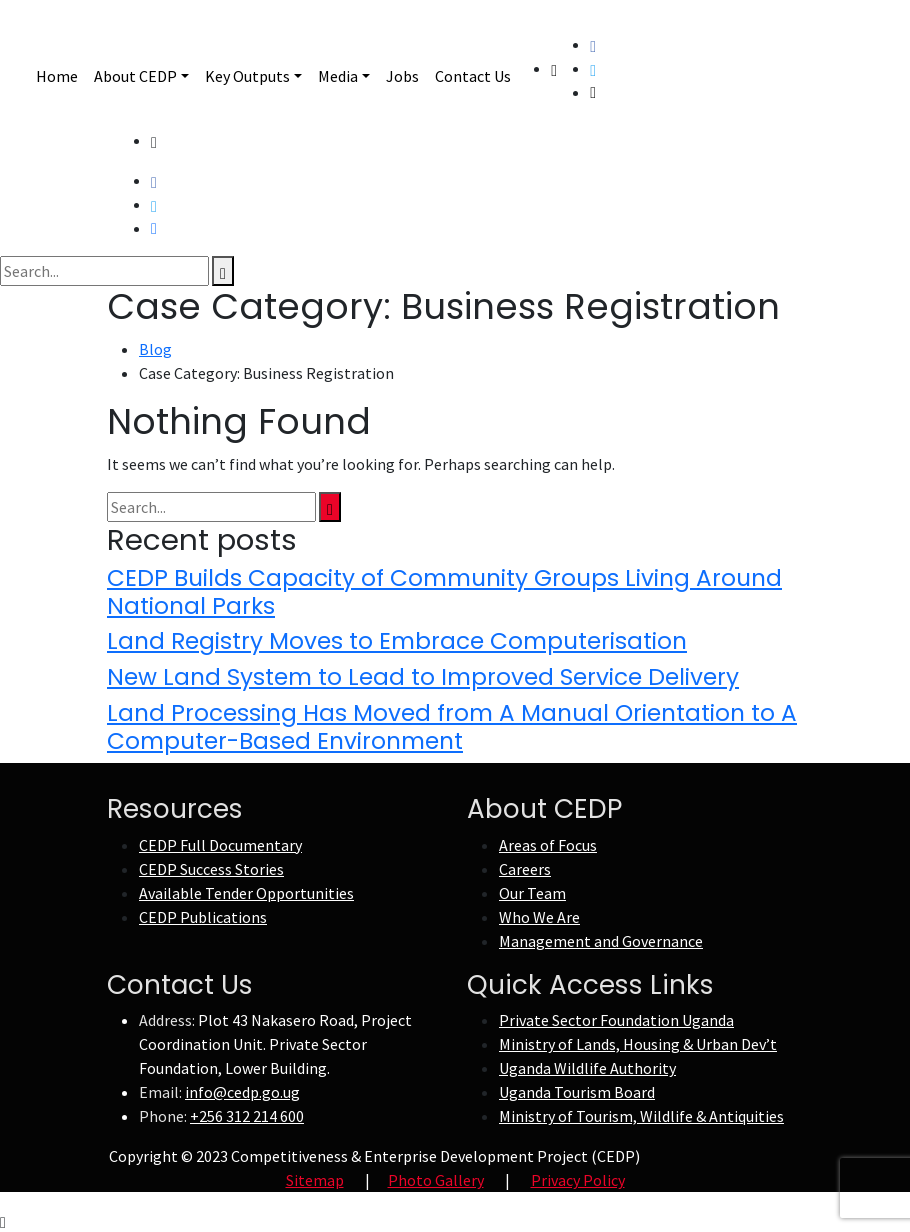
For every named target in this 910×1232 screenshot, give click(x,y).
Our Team (532, 893)
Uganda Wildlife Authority (587, 1068)
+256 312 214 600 (247, 1116)
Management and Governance (601, 941)
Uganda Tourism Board (577, 1092)
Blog (155, 349)
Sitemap (315, 1180)
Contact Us (473, 76)
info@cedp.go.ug (242, 1092)
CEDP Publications (203, 917)
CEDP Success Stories (211, 869)
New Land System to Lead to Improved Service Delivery (423, 677)
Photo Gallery (436, 1180)
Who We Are (539, 917)
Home (57, 76)
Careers (525, 869)
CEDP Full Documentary (220, 845)
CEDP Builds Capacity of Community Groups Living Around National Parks (444, 592)
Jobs (402, 76)
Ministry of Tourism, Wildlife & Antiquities (641, 1116)
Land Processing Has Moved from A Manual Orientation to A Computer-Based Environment (452, 727)
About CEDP (135, 76)
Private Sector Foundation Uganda (616, 1020)
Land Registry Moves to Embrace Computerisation (397, 641)
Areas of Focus (548, 845)
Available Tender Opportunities (246, 893)
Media (338, 76)
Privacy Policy (578, 1180)
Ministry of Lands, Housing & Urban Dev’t (638, 1044)
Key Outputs (247, 76)
